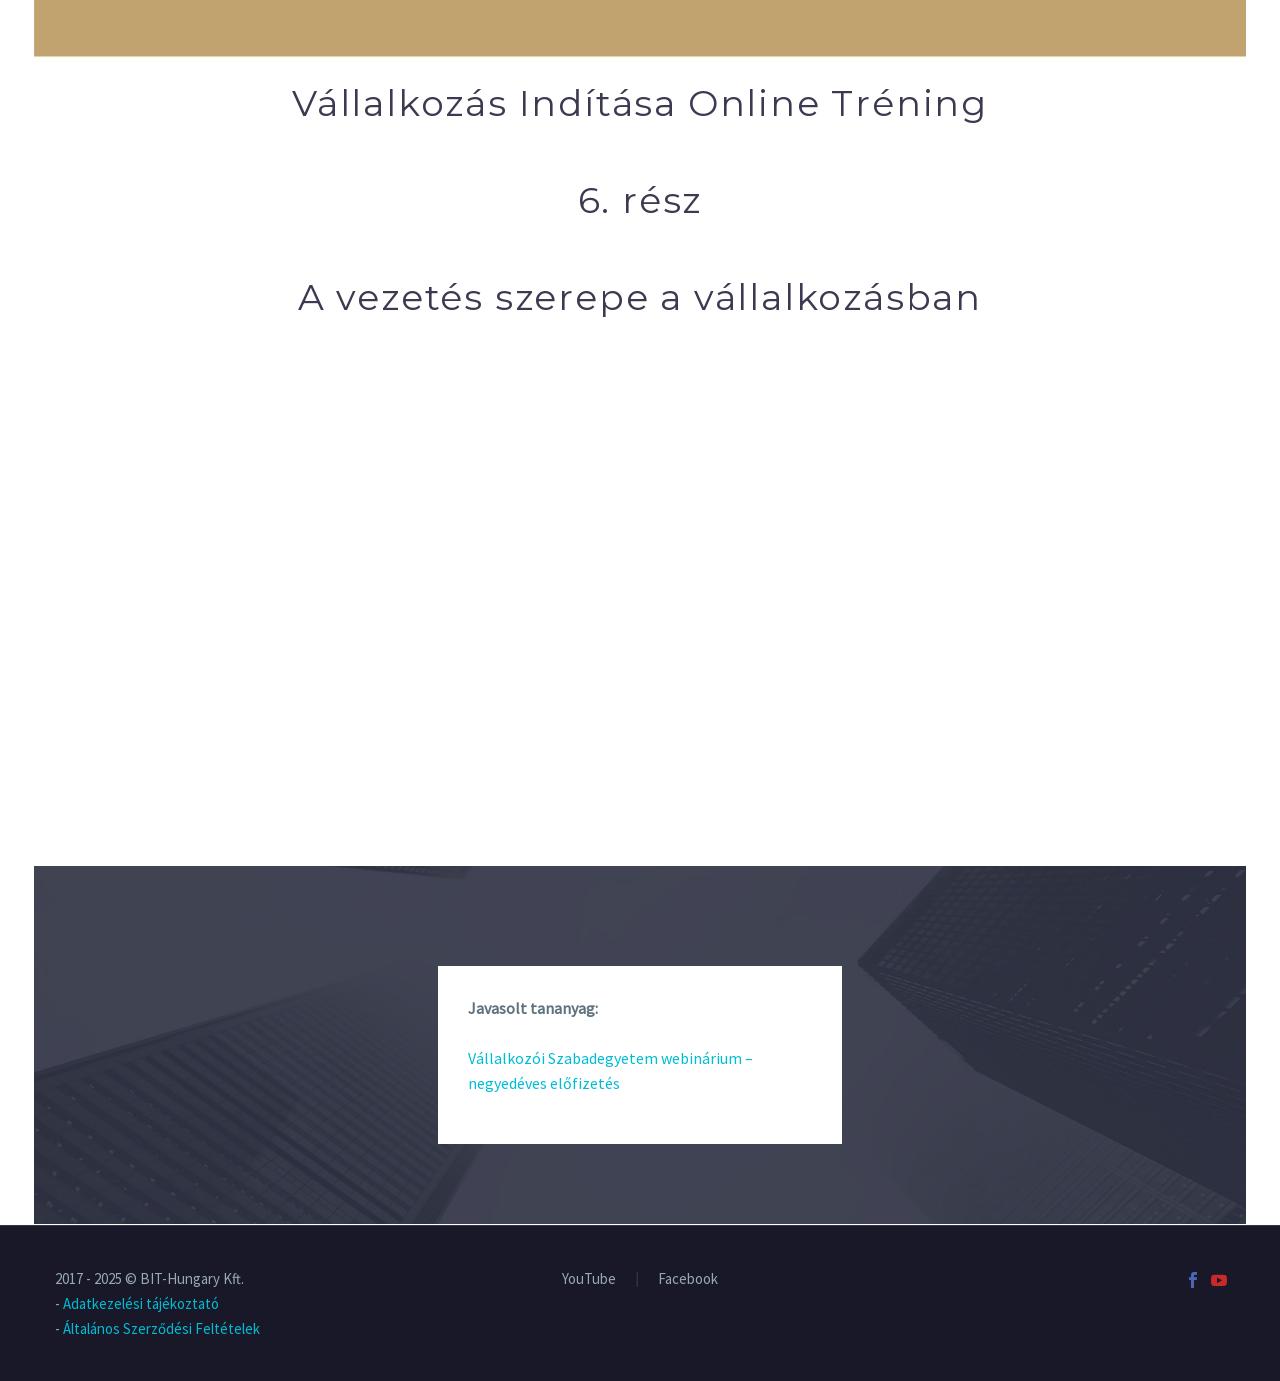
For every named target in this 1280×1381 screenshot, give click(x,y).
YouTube (589, 1279)
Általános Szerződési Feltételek (161, 1328)
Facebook (688, 1279)
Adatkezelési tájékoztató (141, 1303)
